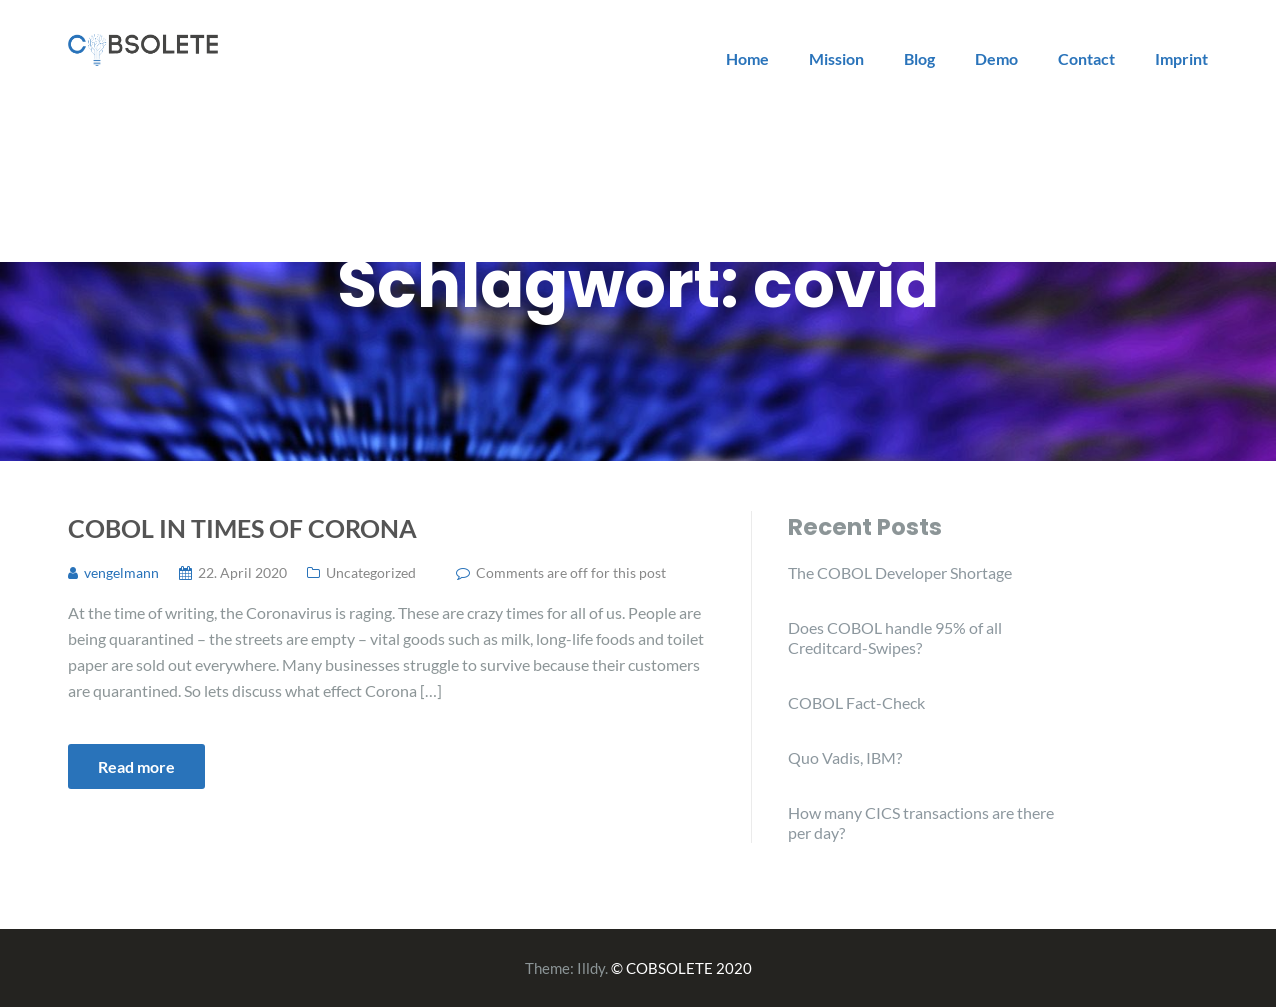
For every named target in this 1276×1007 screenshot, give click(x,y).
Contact (1086, 58)
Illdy (591, 968)
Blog (919, 58)
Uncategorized (371, 572)
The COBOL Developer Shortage (900, 572)
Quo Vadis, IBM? (845, 757)
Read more (136, 766)
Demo (996, 58)
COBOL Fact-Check (856, 702)
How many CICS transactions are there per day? (921, 822)
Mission (836, 58)
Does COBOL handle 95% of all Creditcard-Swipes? (895, 637)
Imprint (1181, 58)
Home (747, 58)
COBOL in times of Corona (242, 528)
